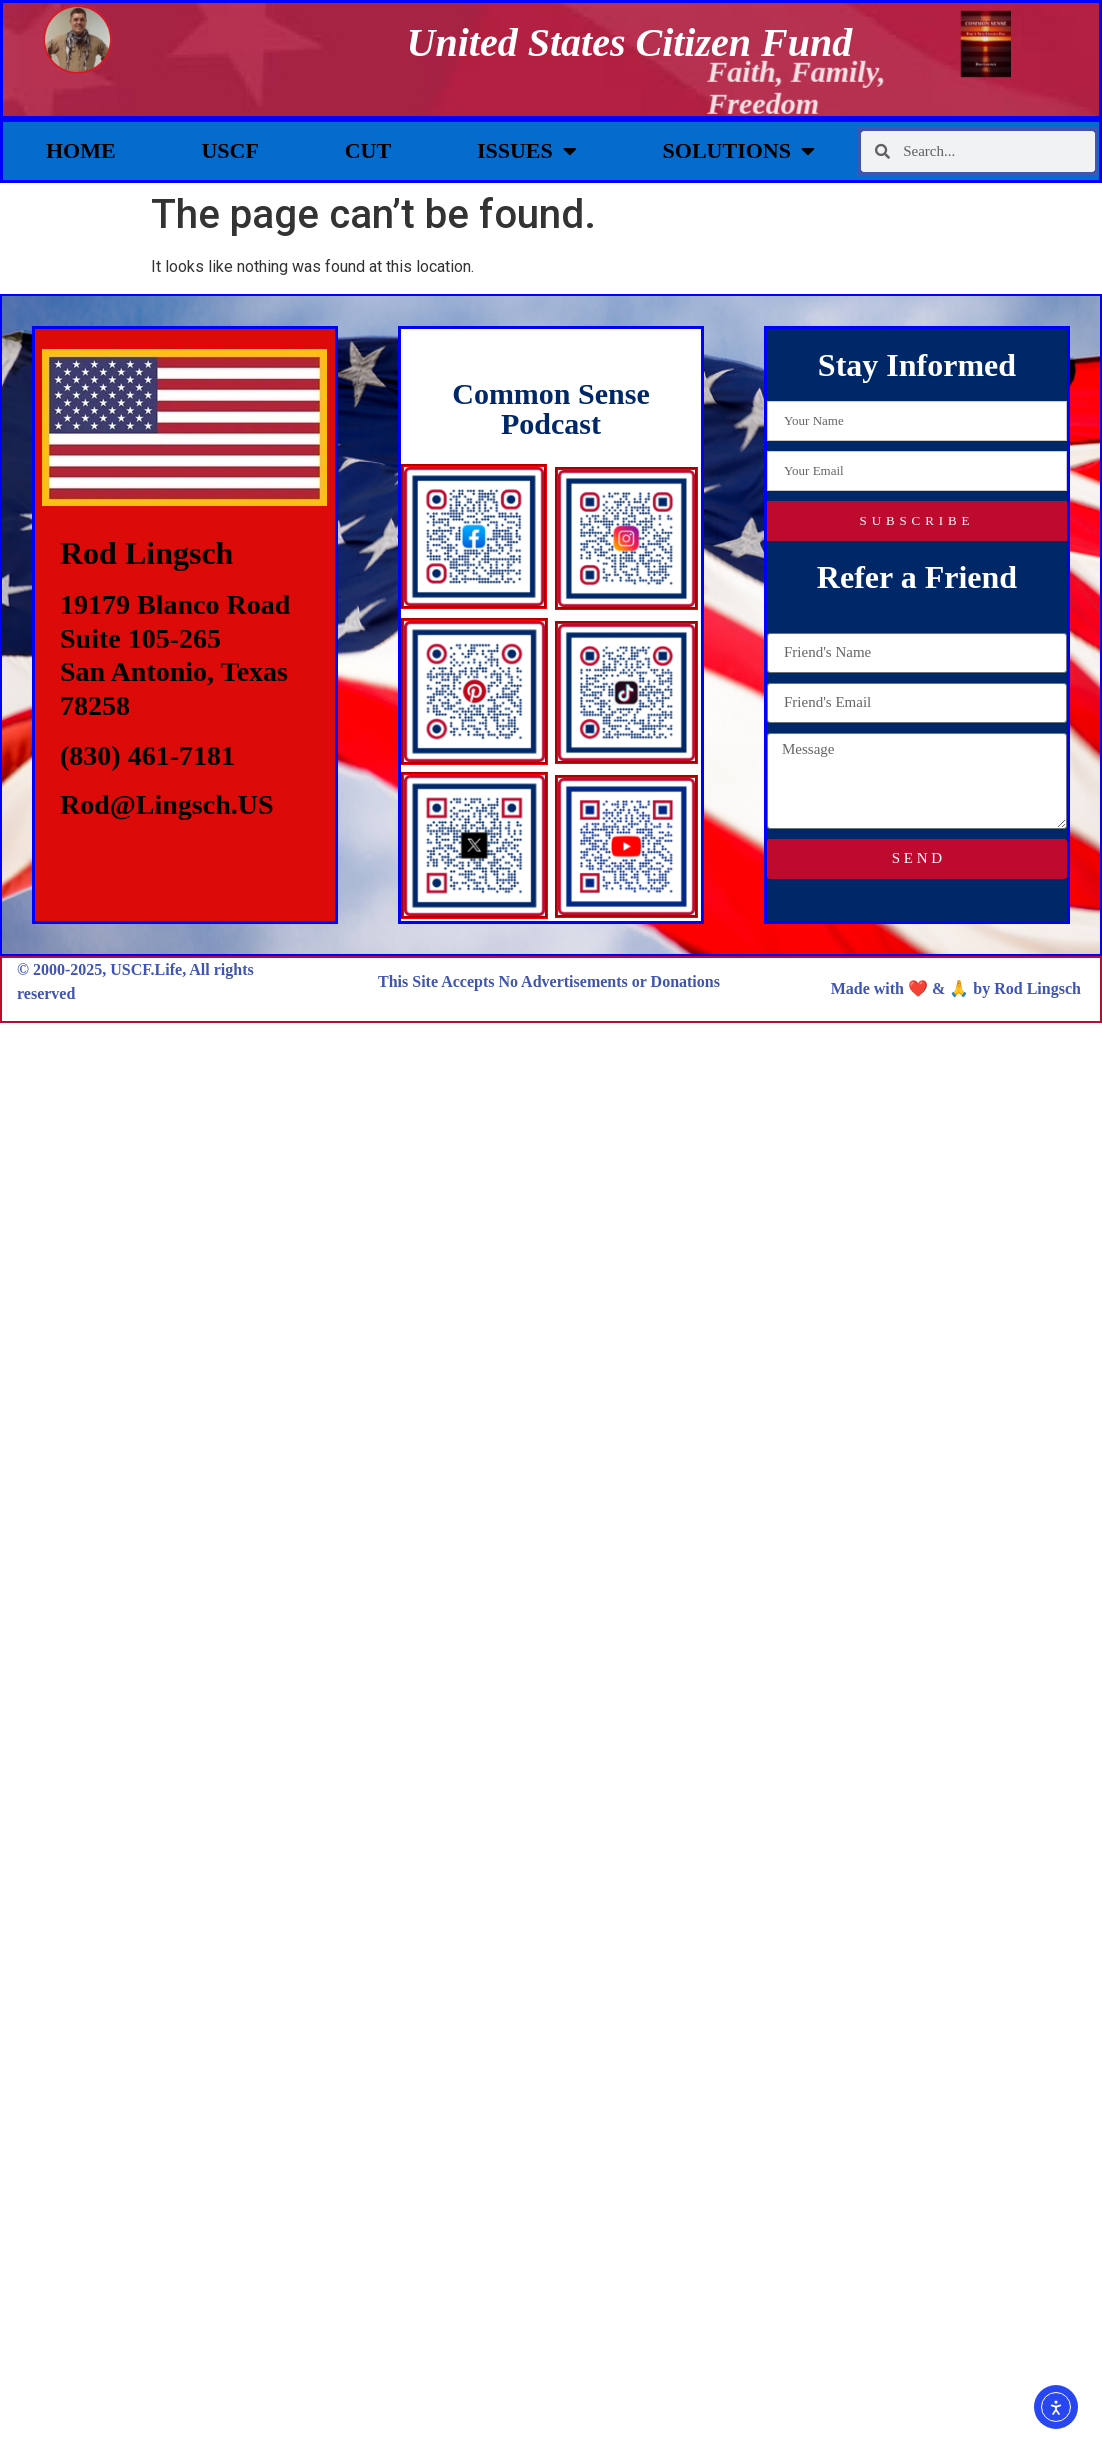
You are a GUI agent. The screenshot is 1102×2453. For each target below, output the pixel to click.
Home (81, 150)
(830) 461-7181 (147, 755)
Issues (527, 151)
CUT (368, 150)
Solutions (739, 151)
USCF (229, 150)
